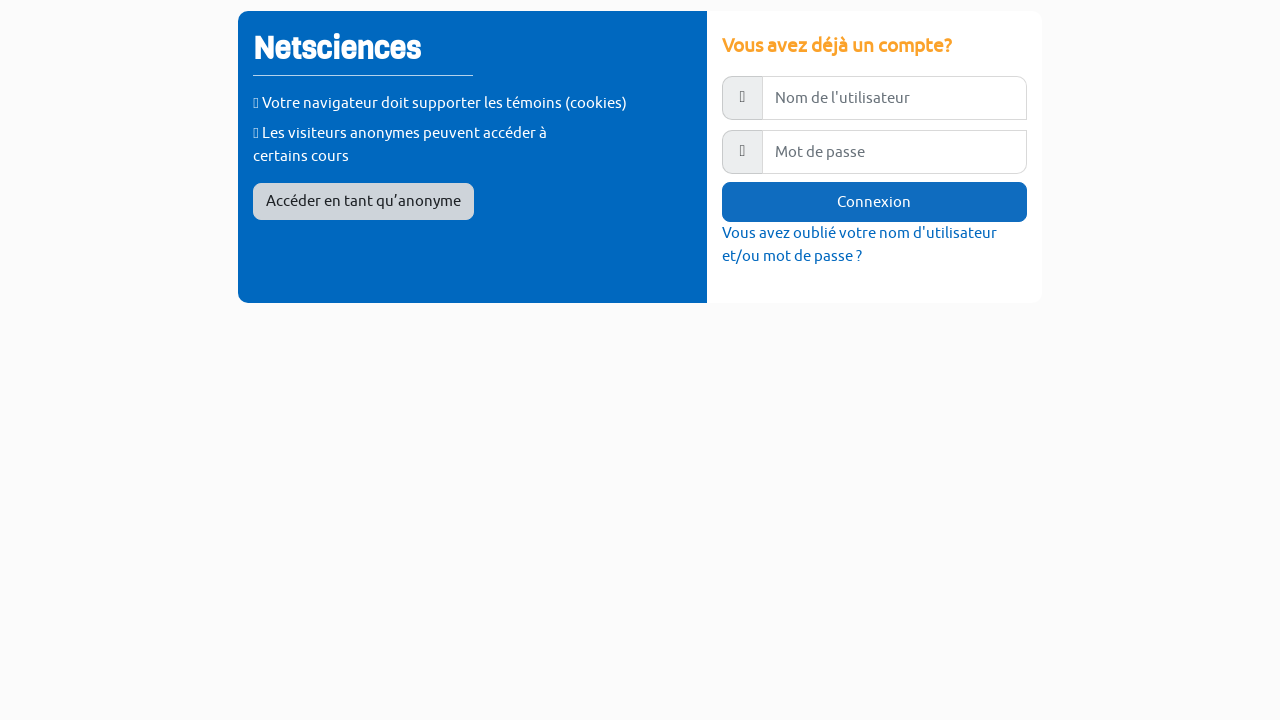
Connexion (874, 201)
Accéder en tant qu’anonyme (363, 200)
